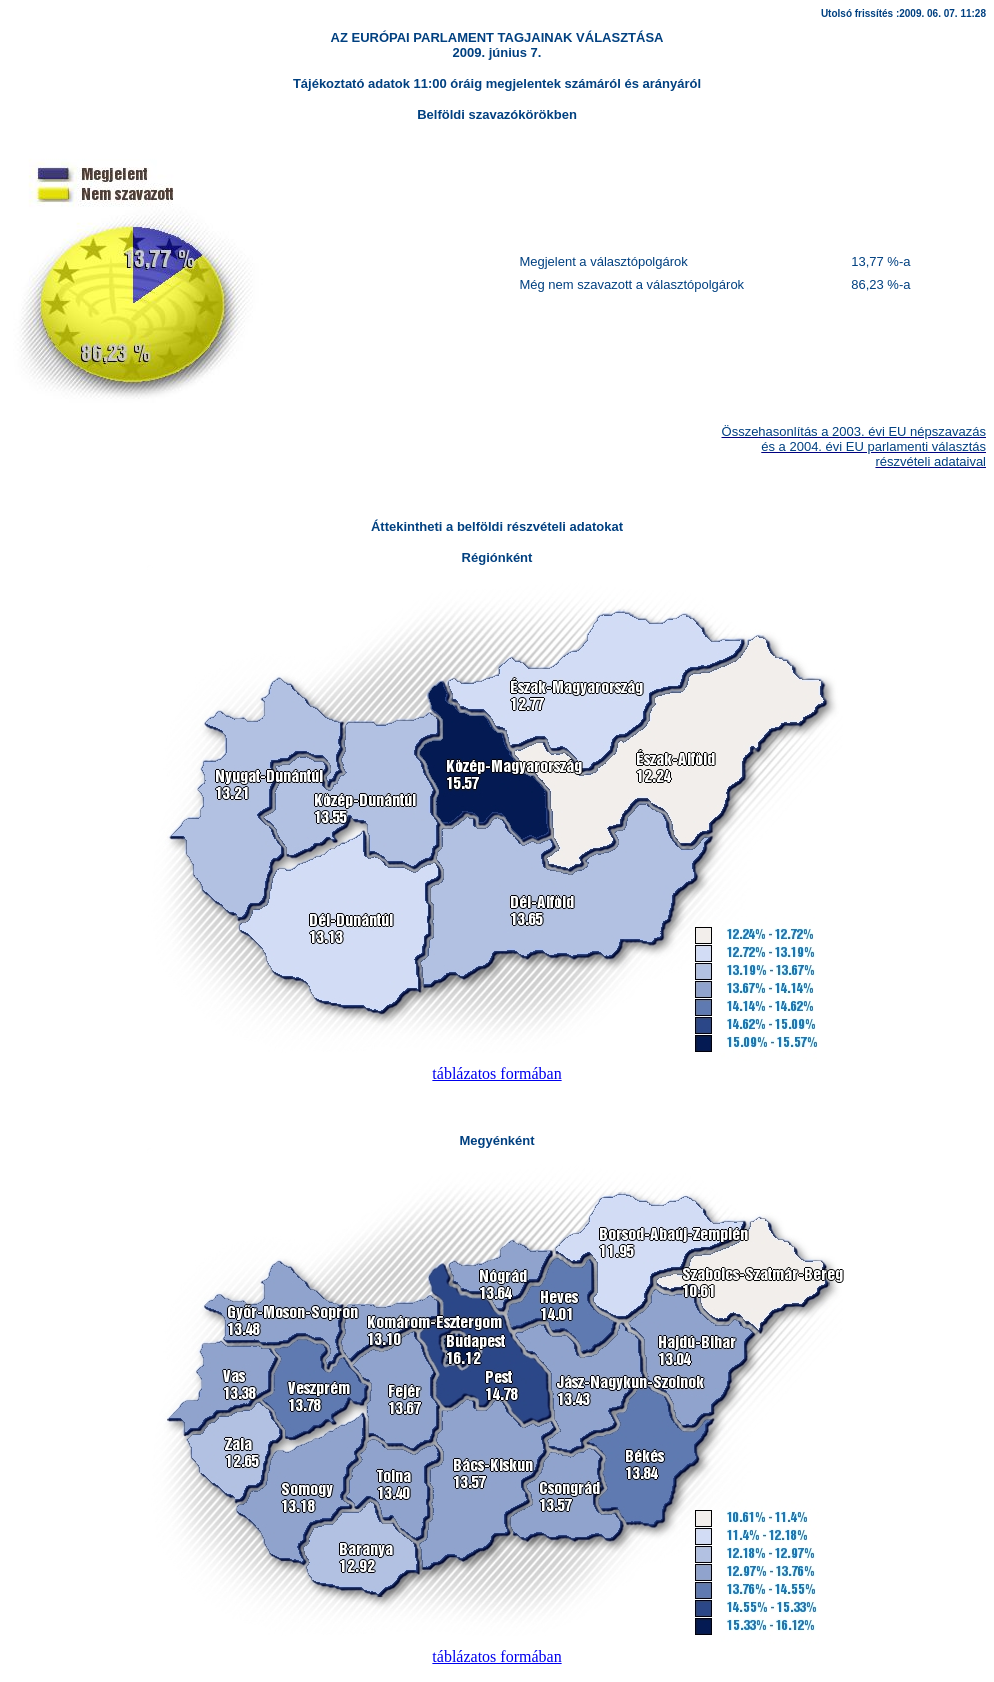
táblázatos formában (496, 1073)
